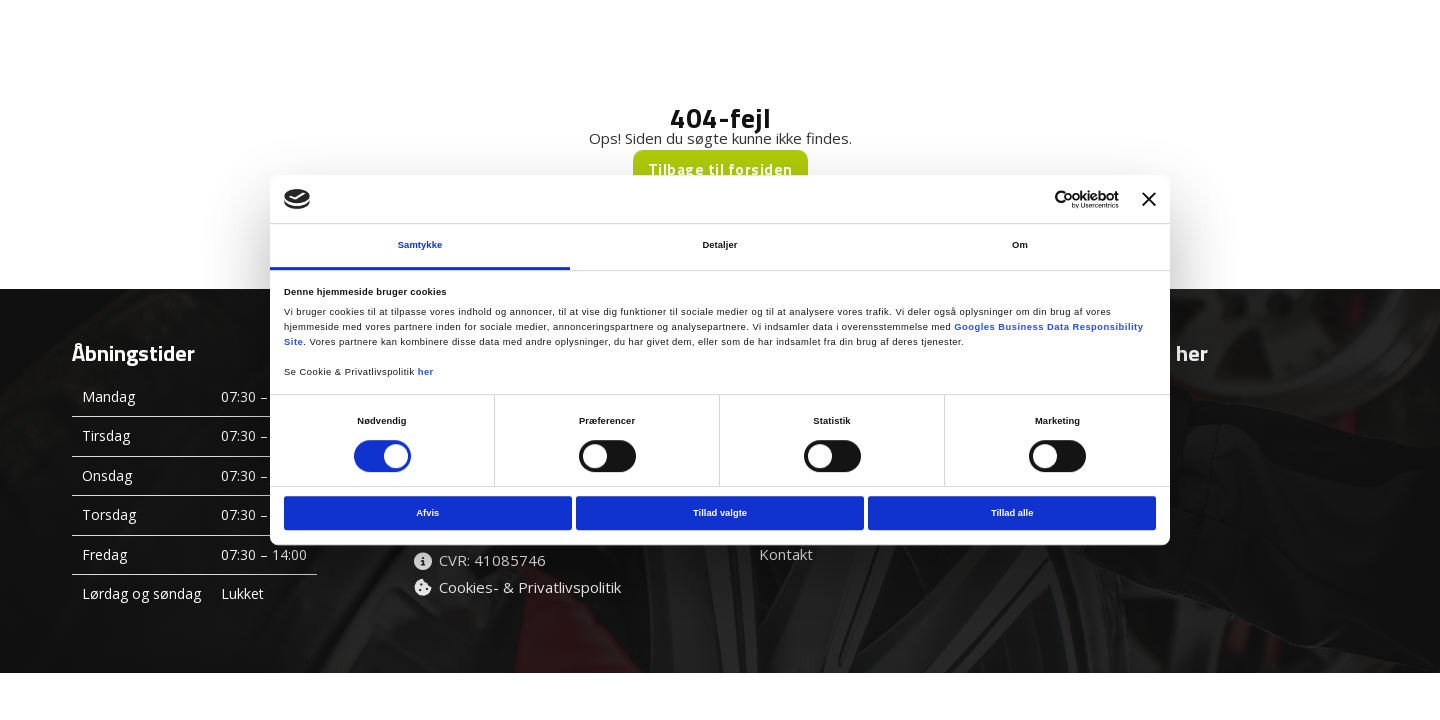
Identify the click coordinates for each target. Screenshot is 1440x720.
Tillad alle (1012, 513)
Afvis (427, 513)
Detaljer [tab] (719, 246)
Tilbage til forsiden (720, 169)
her (426, 372)
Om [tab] (1020, 246)
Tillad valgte (720, 513)
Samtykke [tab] (420, 246)
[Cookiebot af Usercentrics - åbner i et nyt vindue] (1031, 199)
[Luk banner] (1149, 199)
